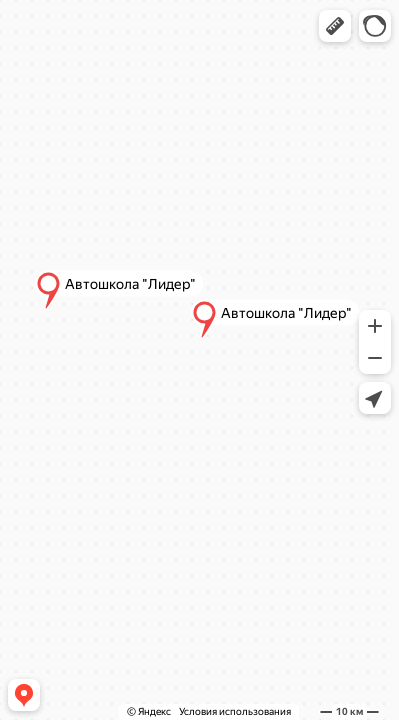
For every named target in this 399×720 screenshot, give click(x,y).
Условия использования (235, 711)
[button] (335, 26)
